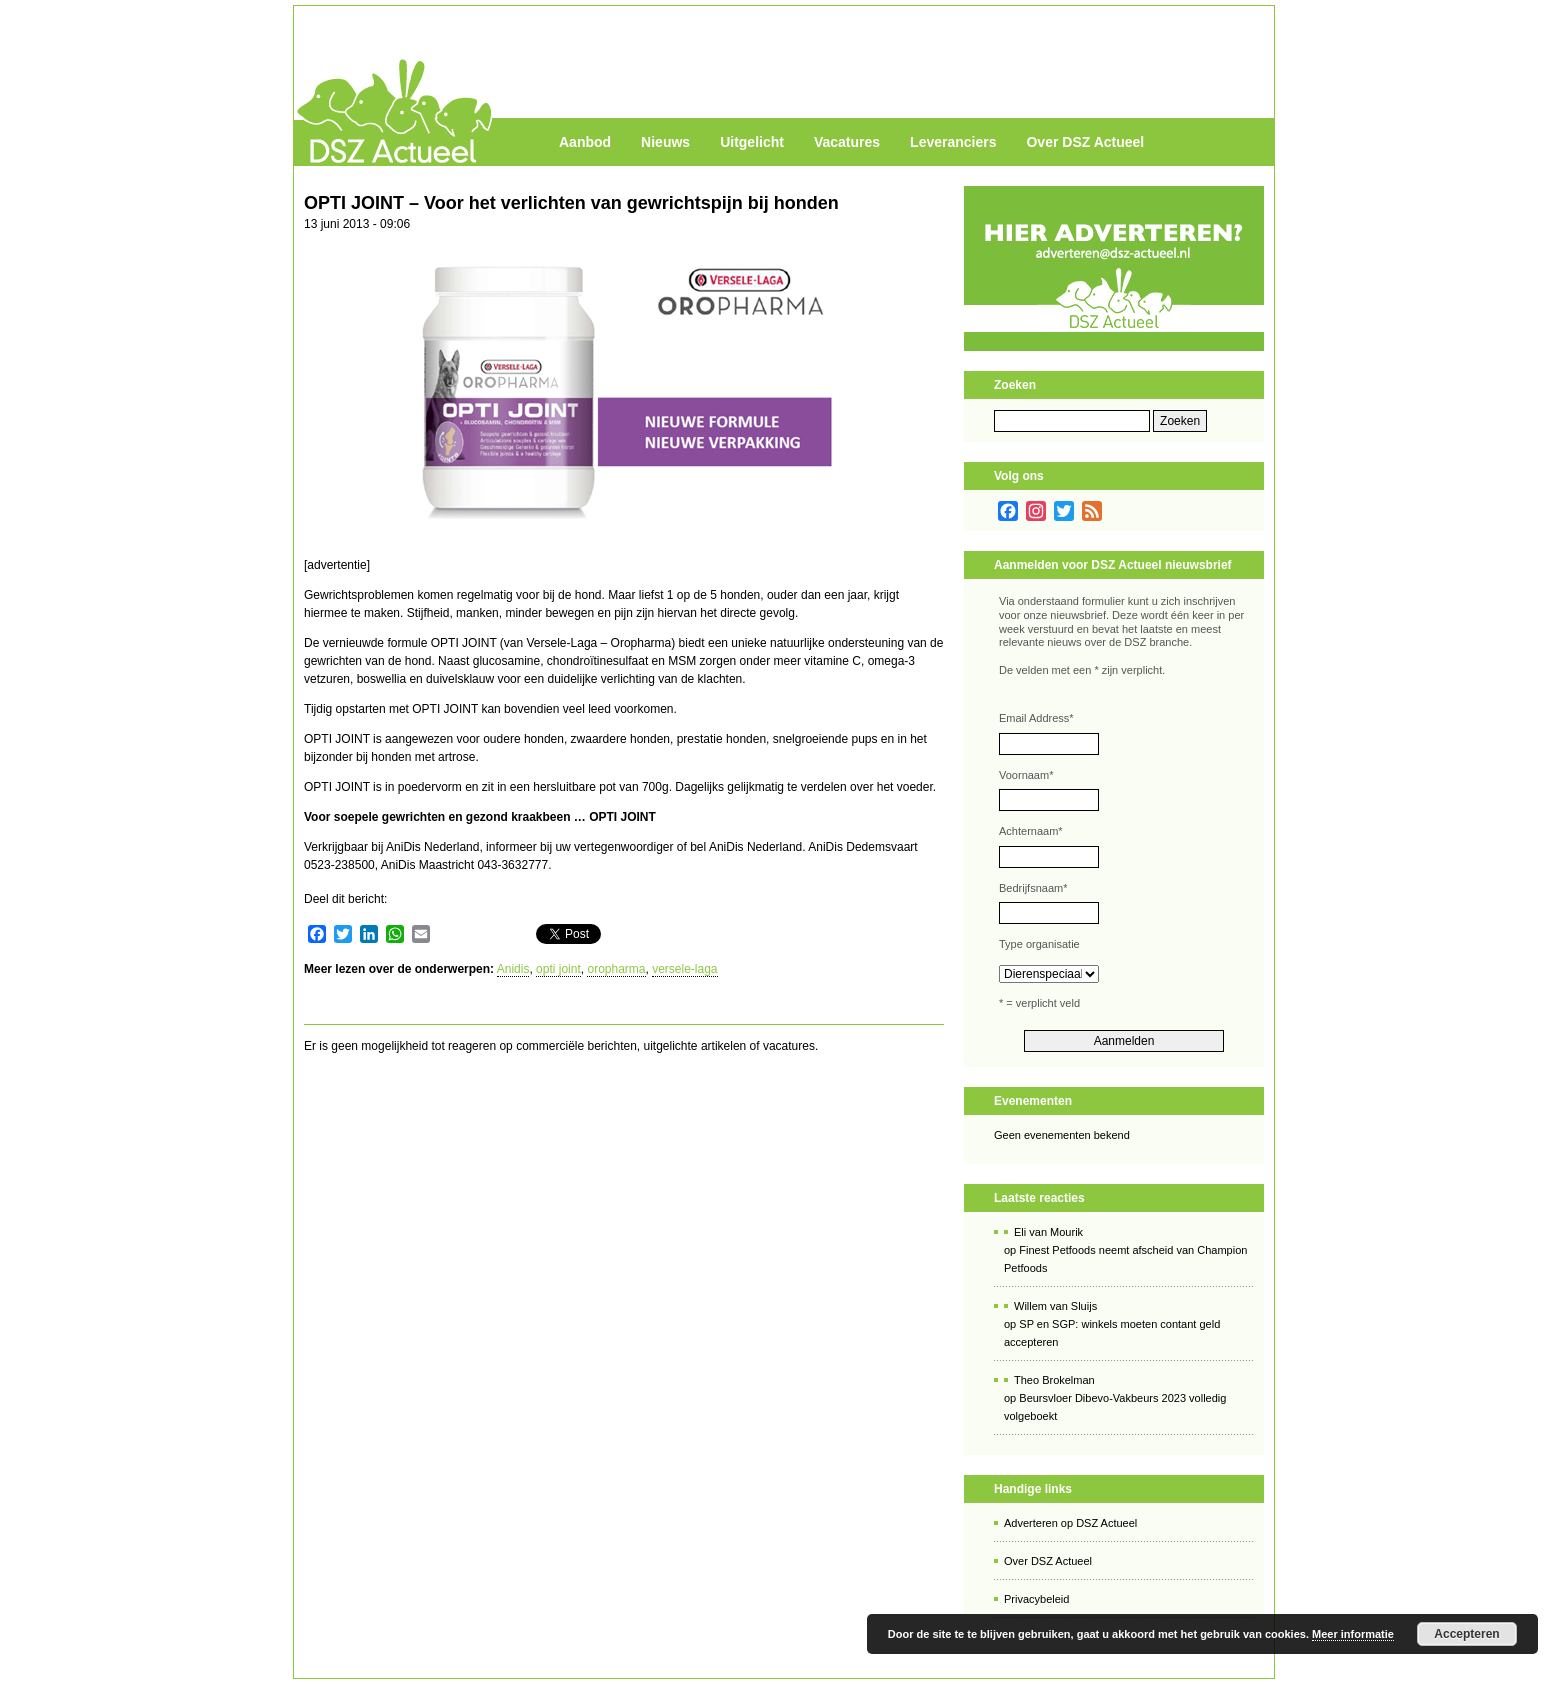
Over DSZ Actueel (1085, 142)
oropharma (616, 969)
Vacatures (847, 142)
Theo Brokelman (1054, 1380)
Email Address (1036, 718)
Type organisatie (1039, 944)
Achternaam (1031, 831)
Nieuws (665, 142)
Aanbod (585, 142)
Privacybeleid (1036, 1599)
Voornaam (1026, 775)
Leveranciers (953, 142)
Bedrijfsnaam (1033, 888)
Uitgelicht (752, 142)
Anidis (513, 969)
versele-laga (684, 969)
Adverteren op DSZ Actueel (1070, 1523)
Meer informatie (1353, 1634)
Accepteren (1466, 1634)
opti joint (558, 969)
